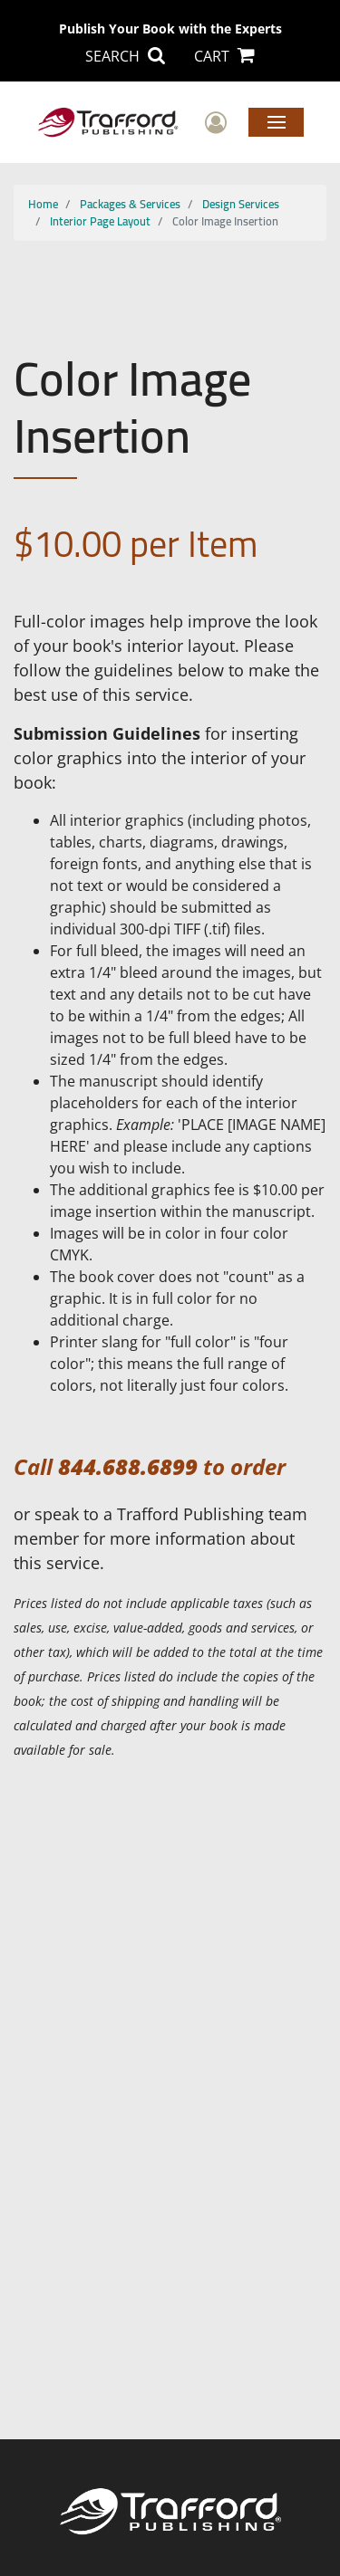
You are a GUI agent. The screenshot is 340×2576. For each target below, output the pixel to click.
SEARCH (125, 56)
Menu (276, 121)
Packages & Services (130, 204)
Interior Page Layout (100, 221)
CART (224, 56)
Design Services (240, 204)
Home (43, 204)
